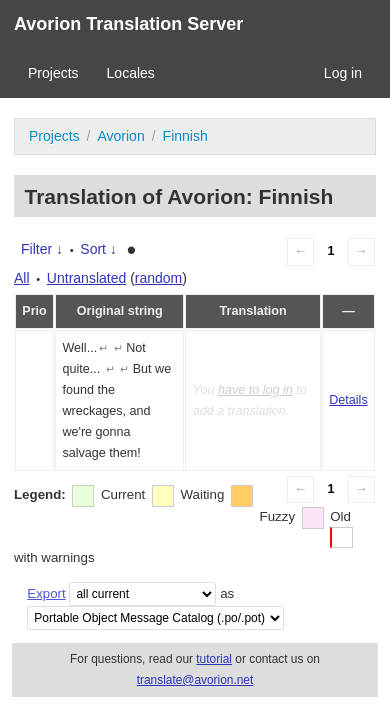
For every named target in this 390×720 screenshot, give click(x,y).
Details (348, 400)
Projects (53, 73)
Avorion (120, 136)
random (158, 278)
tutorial (214, 659)
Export (46, 593)
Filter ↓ (42, 249)
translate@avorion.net (195, 680)
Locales (131, 73)
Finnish (185, 136)
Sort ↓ (98, 249)
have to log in (255, 390)
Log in (343, 73)
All (22, 278)
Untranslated (86, 278)
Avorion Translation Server (128, 24)
